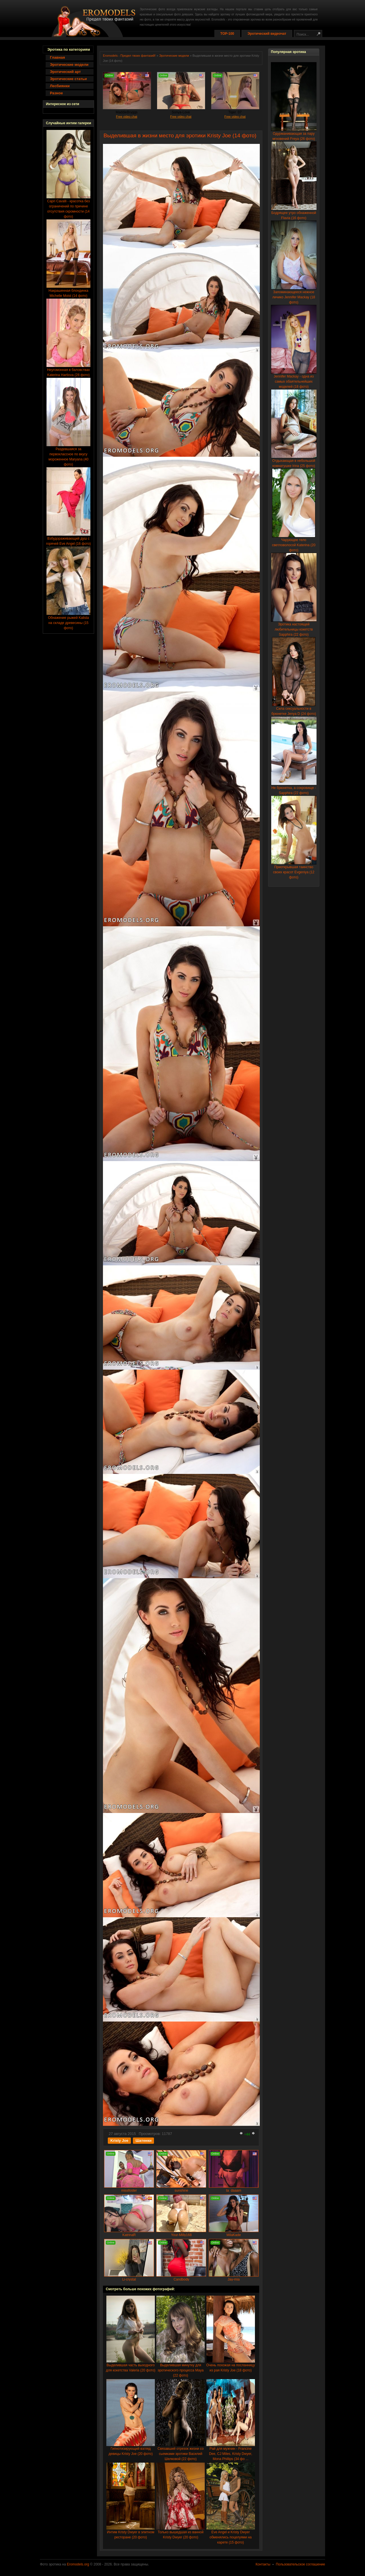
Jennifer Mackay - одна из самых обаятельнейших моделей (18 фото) (294, 380)
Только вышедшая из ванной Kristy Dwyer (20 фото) (180, 2532)
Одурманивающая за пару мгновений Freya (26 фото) (294, 134)
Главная (57, 57)
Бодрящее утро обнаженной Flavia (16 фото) (294, 213)
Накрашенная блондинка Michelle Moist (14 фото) (68, 291)
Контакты (263, 2564)
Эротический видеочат (267, 34)
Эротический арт (65, 72)
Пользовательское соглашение (300, 2564)
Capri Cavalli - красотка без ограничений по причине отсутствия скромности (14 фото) (68, 207)
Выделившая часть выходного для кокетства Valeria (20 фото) (130, 2365)
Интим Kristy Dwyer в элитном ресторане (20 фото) (130, 2532)
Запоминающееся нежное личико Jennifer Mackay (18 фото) (294, 295)
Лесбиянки (60, 86)
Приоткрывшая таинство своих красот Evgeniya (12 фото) (294, 870)
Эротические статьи (68, 79)
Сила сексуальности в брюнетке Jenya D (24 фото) (293, 709)
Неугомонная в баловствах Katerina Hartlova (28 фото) (68, 370)
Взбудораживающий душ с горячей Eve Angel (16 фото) (68, 539)
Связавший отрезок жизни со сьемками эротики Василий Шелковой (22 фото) (180, 2452)
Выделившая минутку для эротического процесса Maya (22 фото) (180, 2368)
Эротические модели (69, 64)
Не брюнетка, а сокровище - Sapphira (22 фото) (294, 788)
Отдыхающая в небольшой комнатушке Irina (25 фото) (294, 461)
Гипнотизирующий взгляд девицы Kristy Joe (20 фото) (130, 2449)
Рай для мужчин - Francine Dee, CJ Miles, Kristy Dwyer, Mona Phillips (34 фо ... (230, 2452)
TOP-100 (227, 34)
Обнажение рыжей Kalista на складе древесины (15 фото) (68, 621)
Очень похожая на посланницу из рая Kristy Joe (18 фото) (230, 2365)
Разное (56, 93)
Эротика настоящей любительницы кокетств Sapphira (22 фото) (294, 628)
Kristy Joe (119, 2140)
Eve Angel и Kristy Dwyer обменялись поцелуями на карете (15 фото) (230, 2535)
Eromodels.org (78, 2564)
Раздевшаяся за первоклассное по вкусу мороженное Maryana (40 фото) (68, 454)
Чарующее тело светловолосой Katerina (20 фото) (293, 543)
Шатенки (143, 2140)
